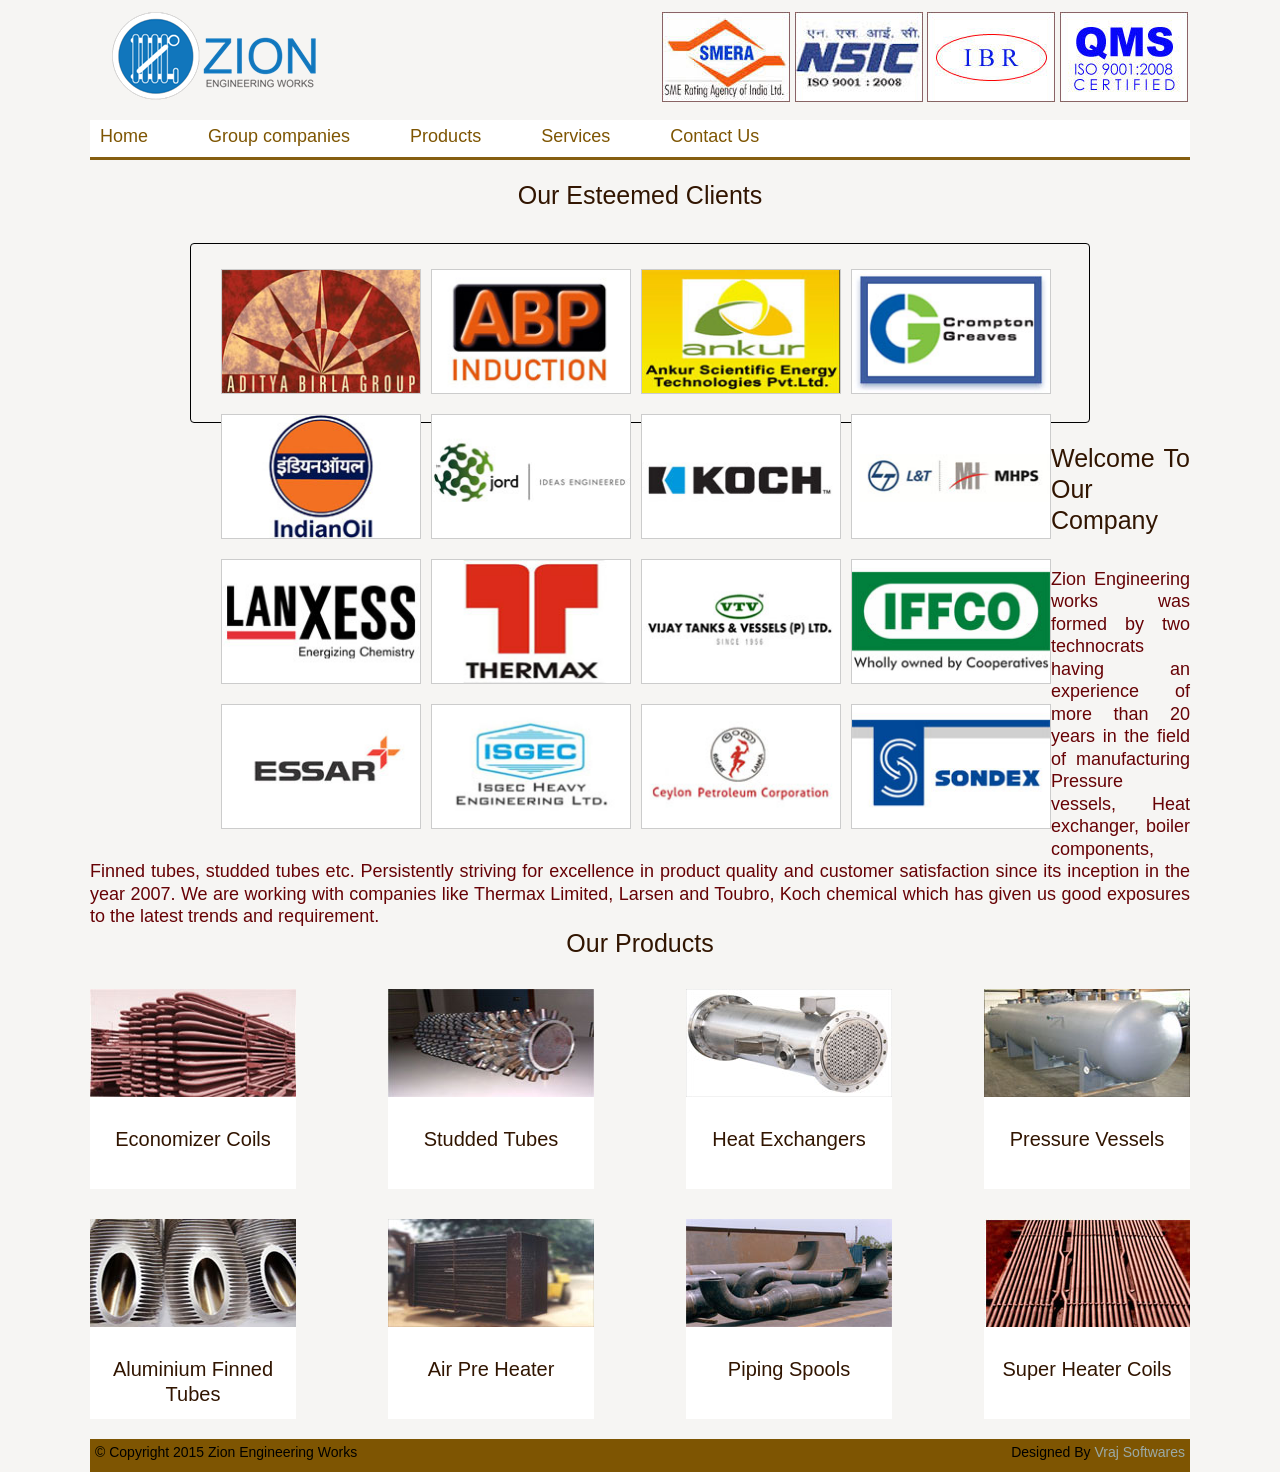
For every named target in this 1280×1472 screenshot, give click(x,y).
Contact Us (714, 136)
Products (445, 136)
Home (124, 136)
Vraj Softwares (1139, 1452)
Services (575, 136)
